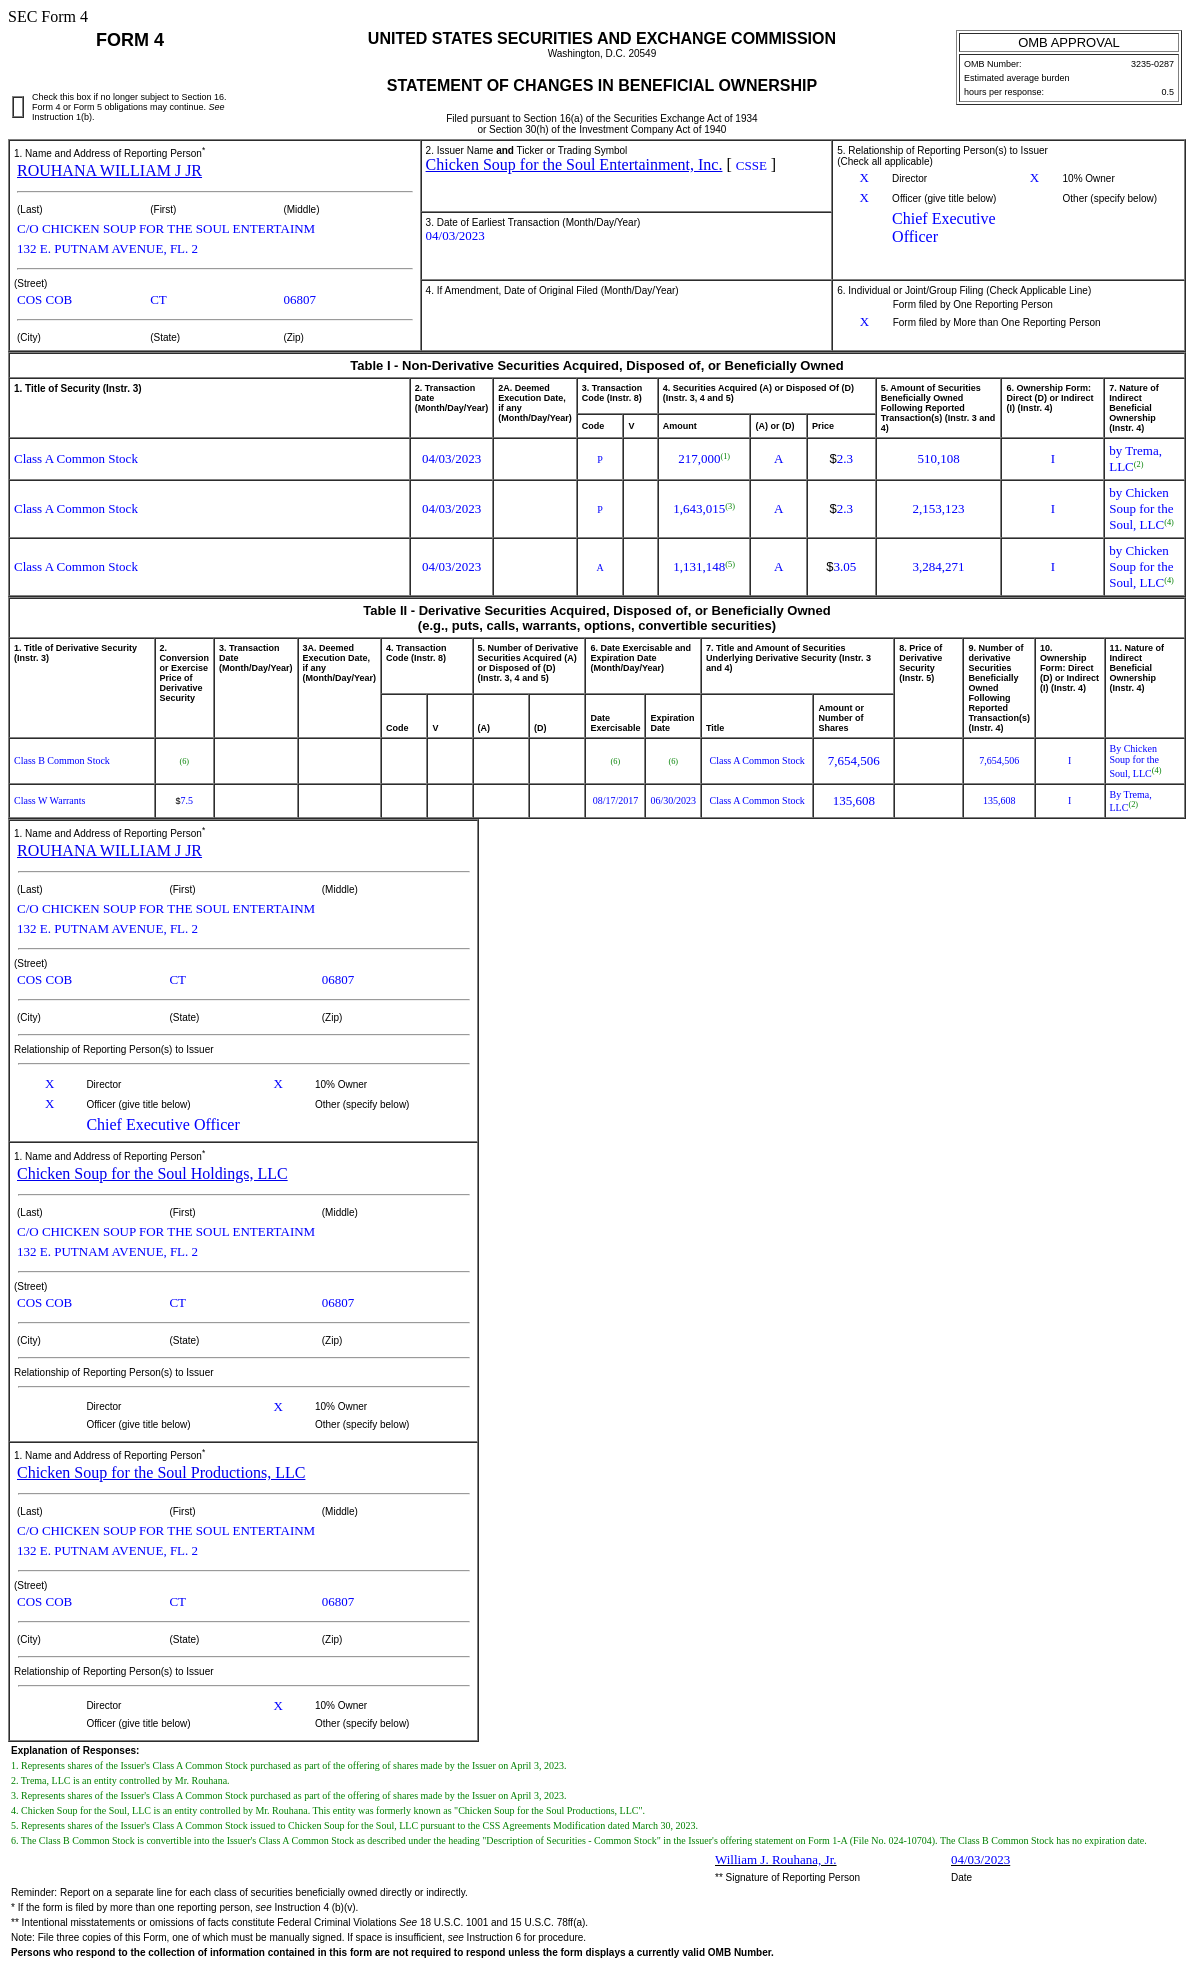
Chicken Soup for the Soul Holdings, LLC (152, 1173)
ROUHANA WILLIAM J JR (109, 170)
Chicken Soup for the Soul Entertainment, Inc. (574, 164)
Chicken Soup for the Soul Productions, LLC (161, 1472)
